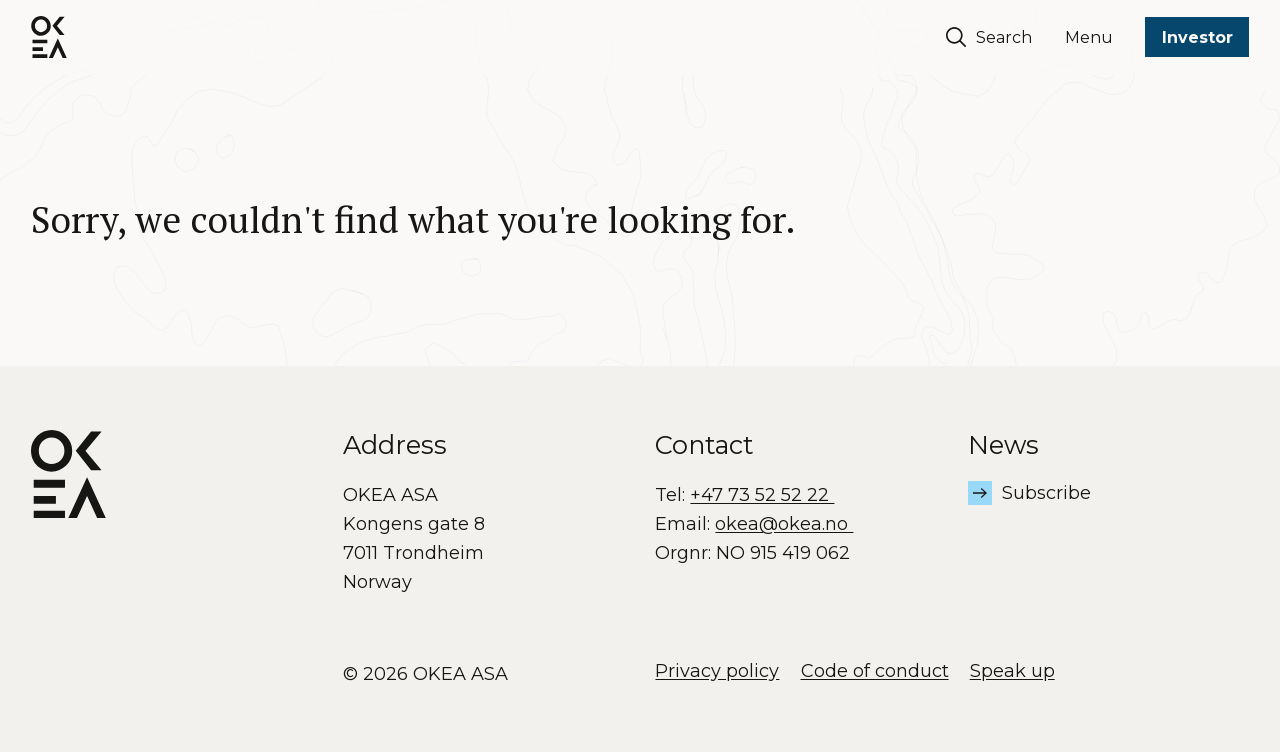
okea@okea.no (784, 524)
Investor (1197, 37)
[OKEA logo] (49, 37)
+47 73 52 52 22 (762, 495)
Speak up (1012, 671)
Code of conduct (875, 671)
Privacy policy (717, 671)
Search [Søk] (989, 37)
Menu (1089, 37)
